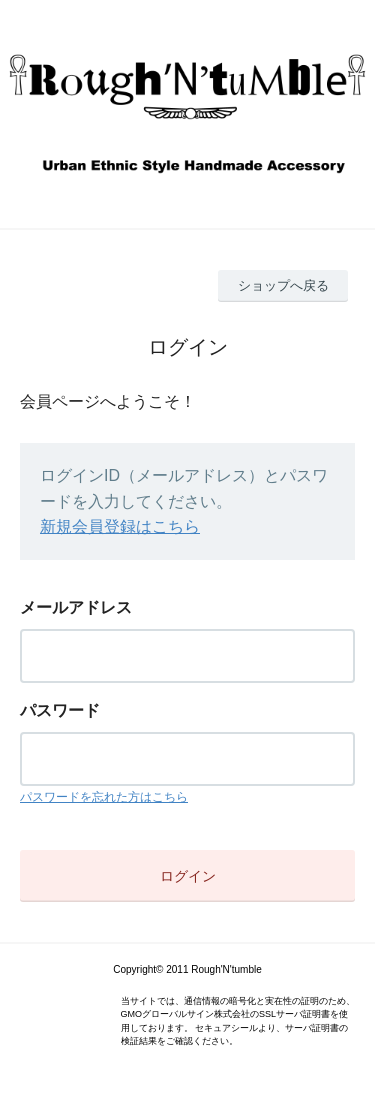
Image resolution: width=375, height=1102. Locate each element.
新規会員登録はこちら (120, 526)
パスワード (60, 710)
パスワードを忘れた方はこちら (104, 797)
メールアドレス (76, 607)
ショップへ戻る (283, 285)
